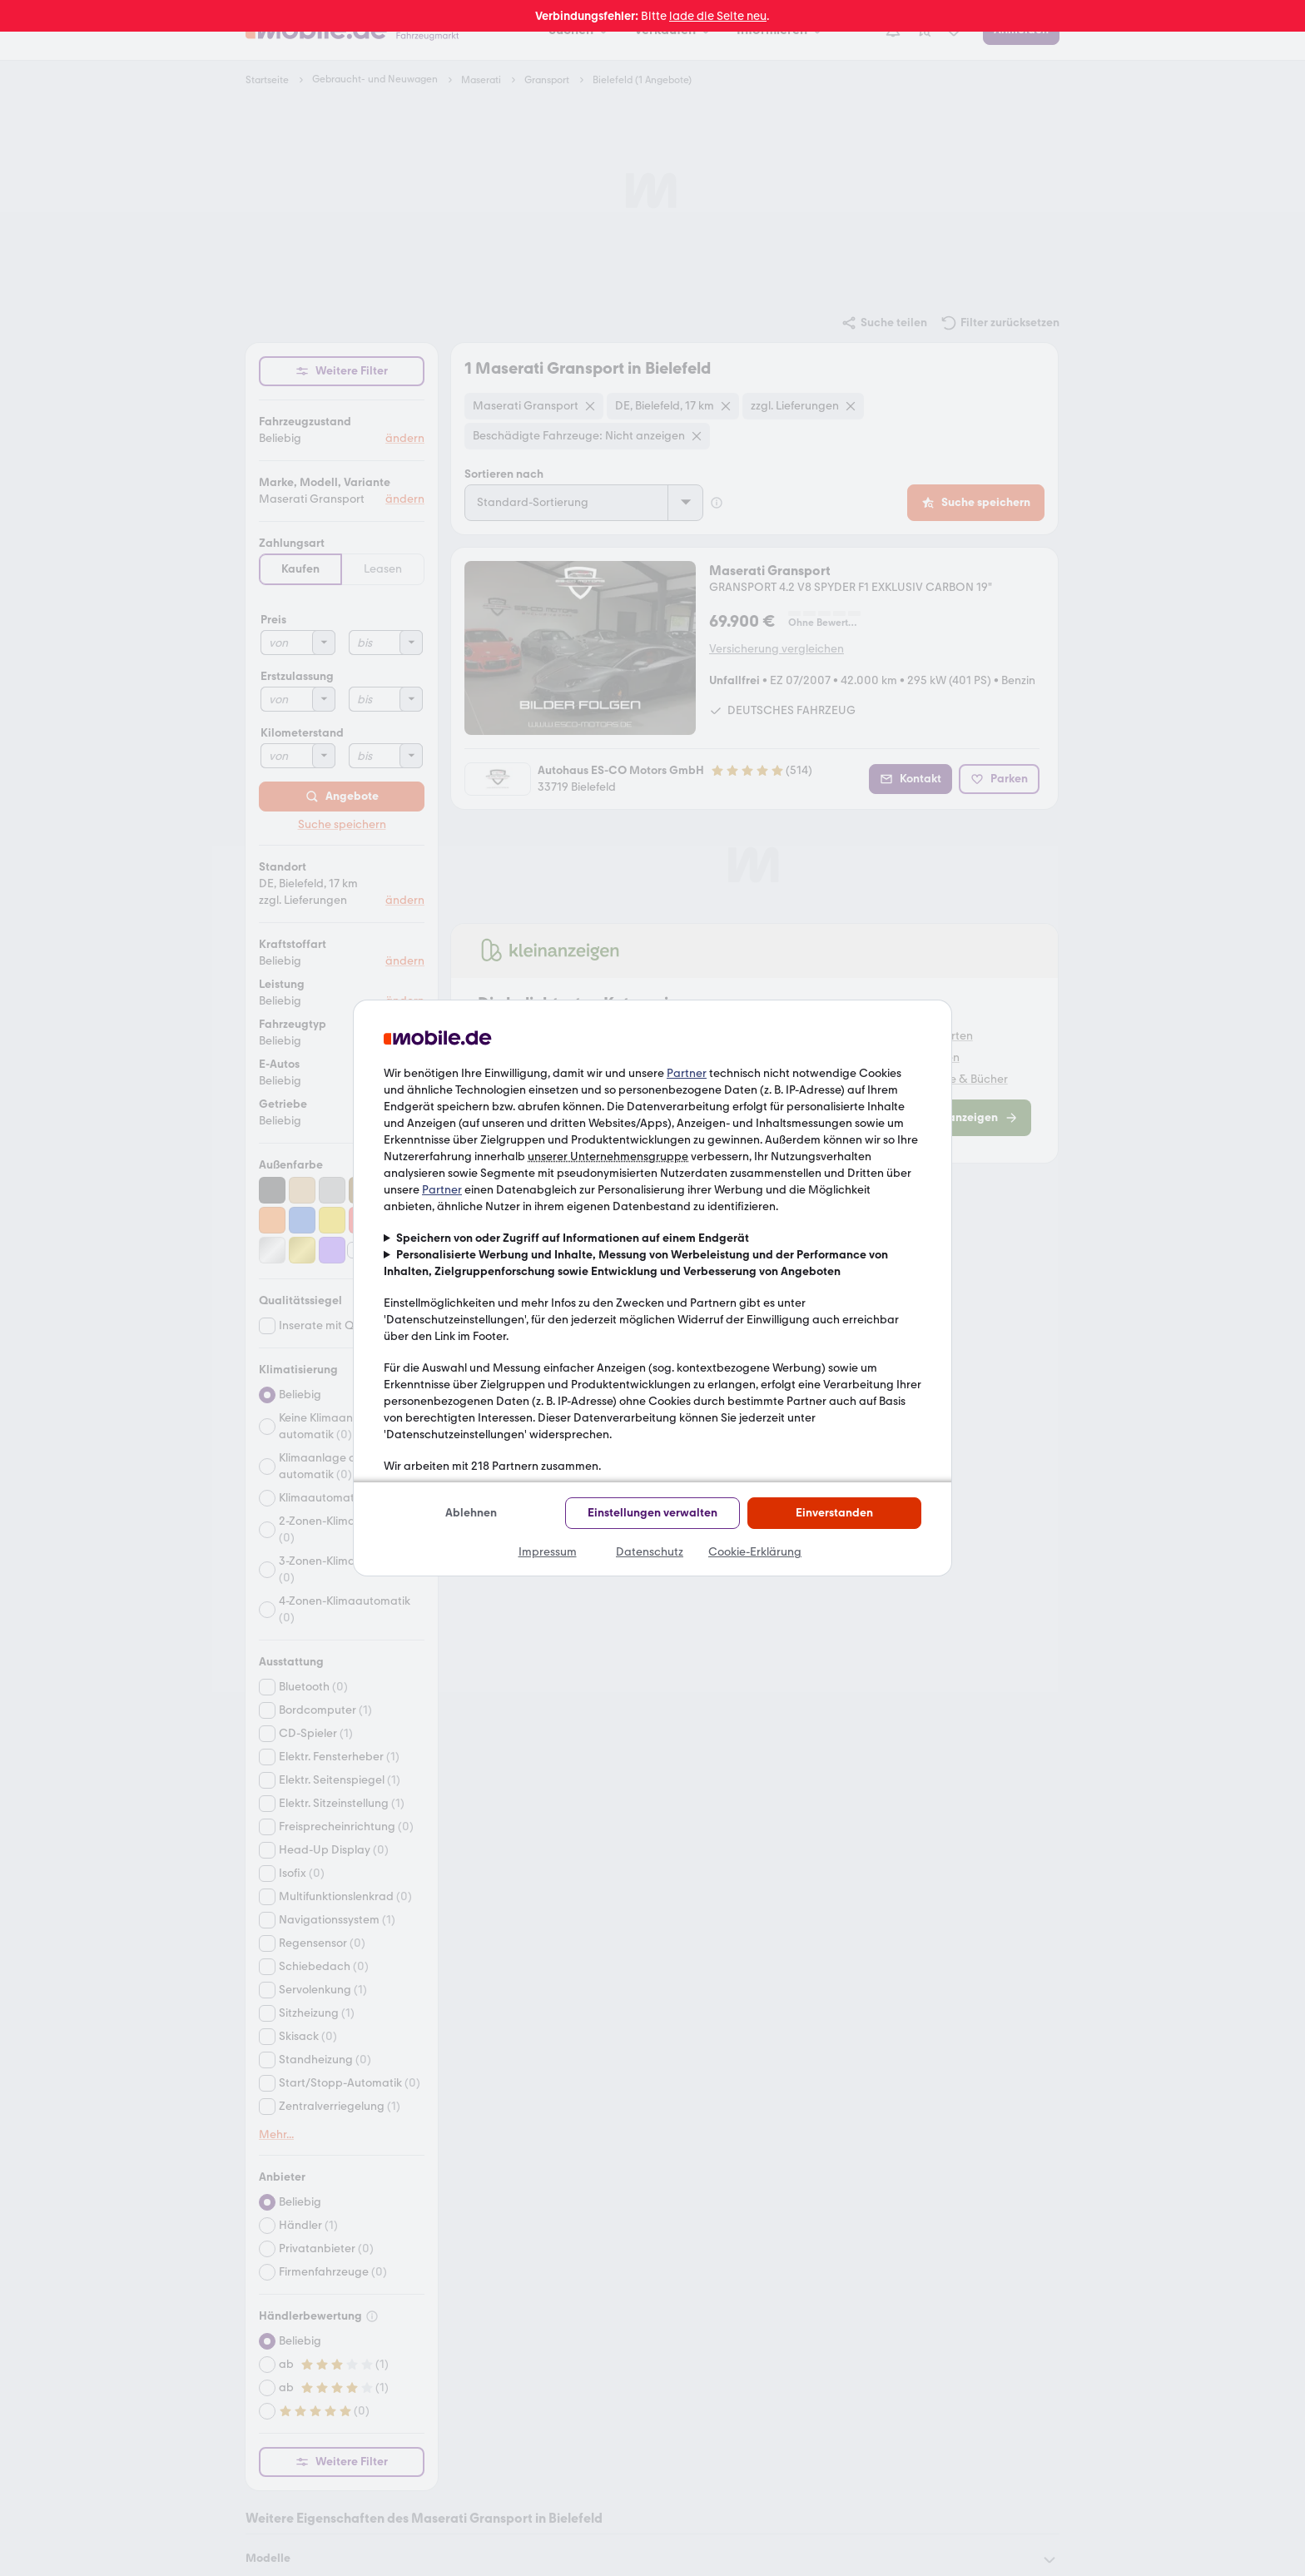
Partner (687, 1073)
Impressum (548, 1552)
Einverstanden (834, 1513)
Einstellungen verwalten (652, 1513)
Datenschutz (649, 1552)
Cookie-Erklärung (754, 1552)
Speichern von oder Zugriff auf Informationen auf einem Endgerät (572, 1238)
